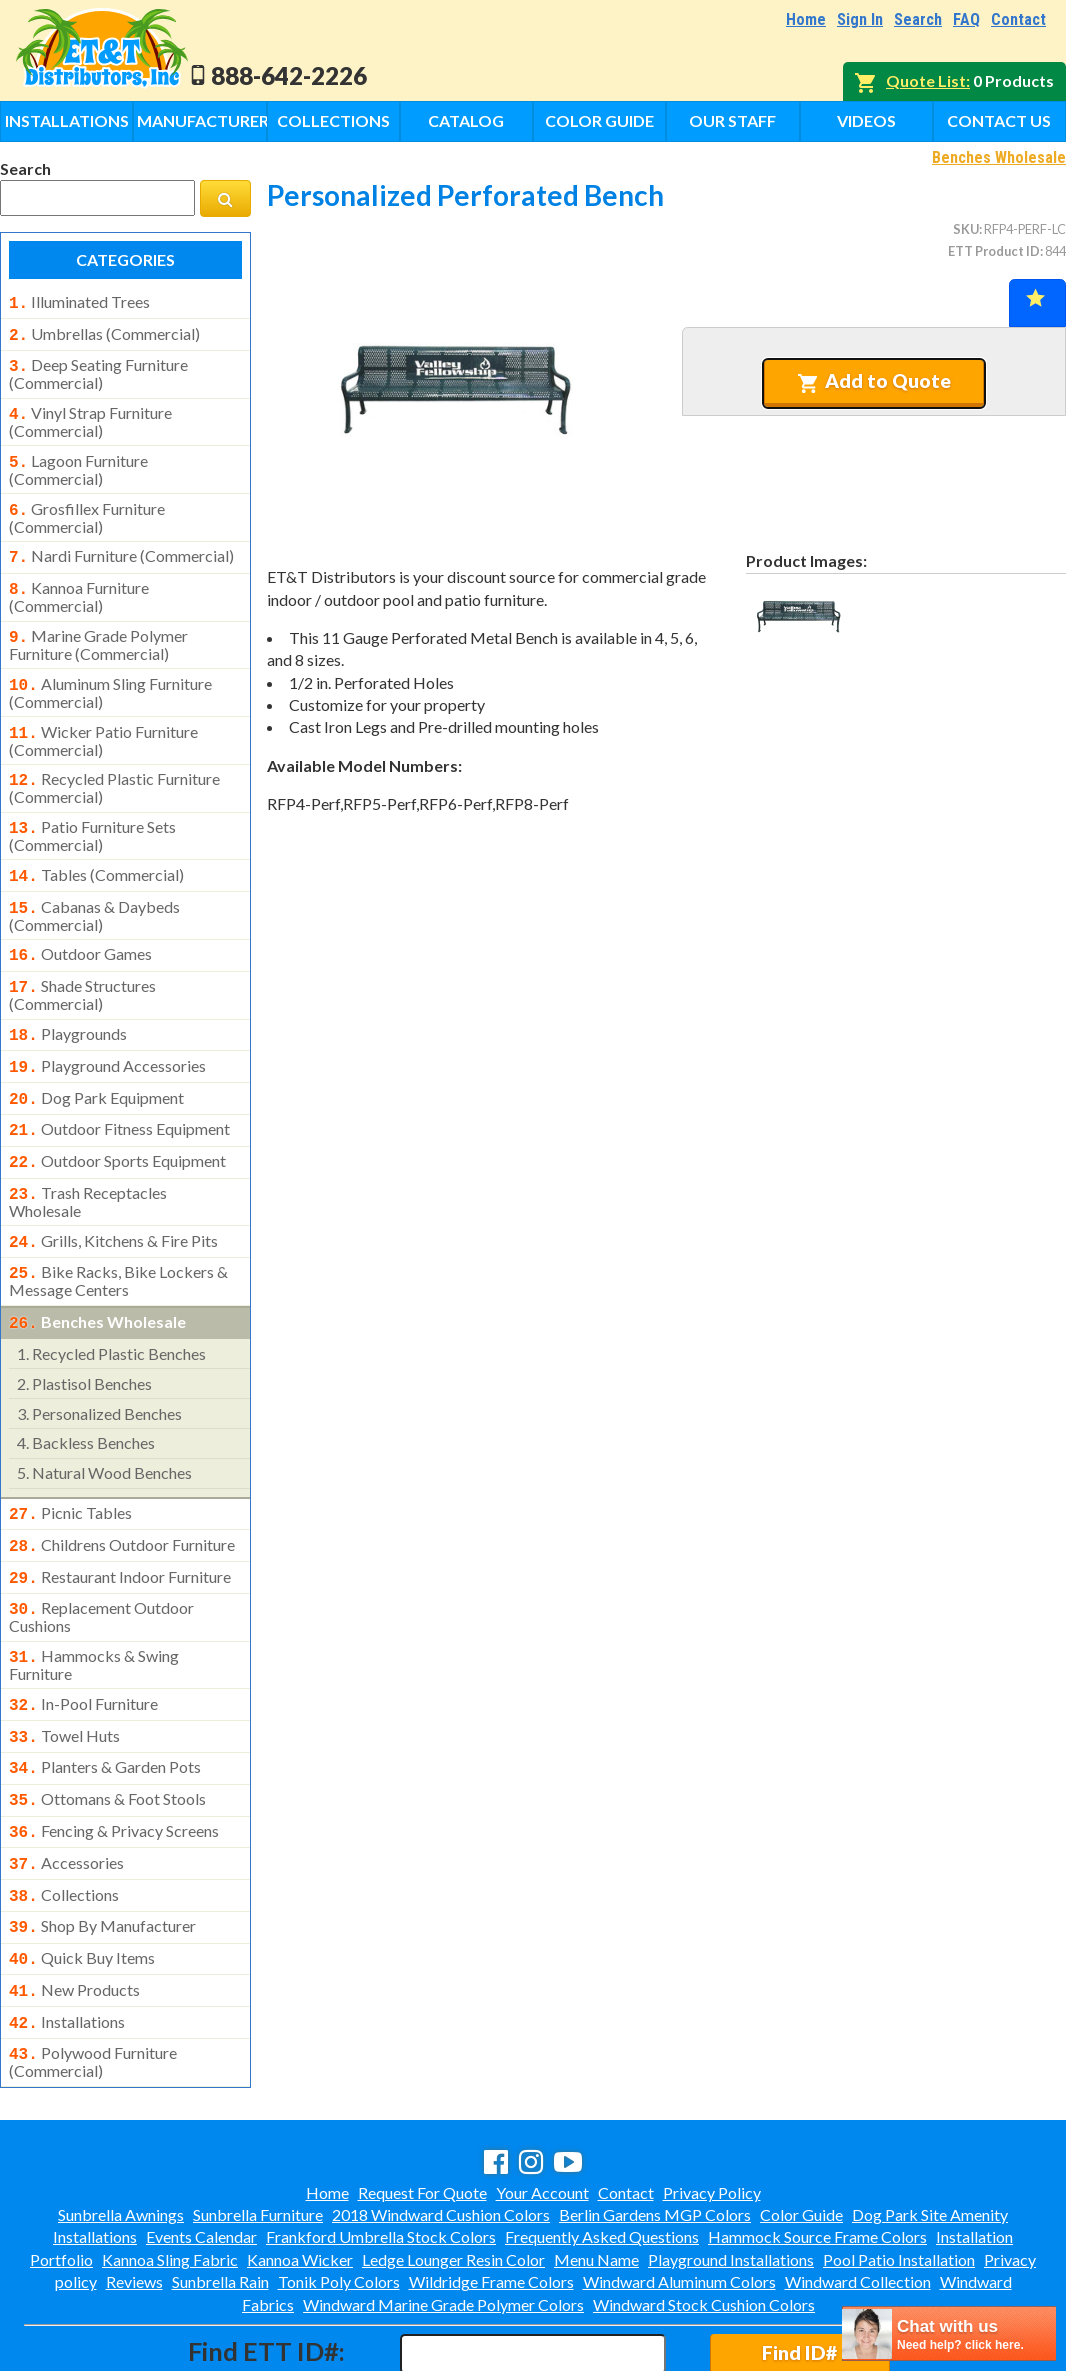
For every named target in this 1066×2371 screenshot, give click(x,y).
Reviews (134, 2195)
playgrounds (68, 1000)
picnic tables (70, 1461)
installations (67, 1940)
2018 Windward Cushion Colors (441, 2128)
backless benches (86, 1390)
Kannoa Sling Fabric (170, 2173)
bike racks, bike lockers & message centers (118, 1231)
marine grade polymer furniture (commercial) (98, 627)
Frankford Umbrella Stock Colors (381, 2150)
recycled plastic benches (111, 1301)
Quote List (926, 80)
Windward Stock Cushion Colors (704, 2218)
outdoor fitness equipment (119, 1089)
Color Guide (599, 120)
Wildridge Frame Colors (491, 2195)
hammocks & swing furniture (94, 1603)
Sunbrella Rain (220, 2195)
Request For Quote (422, 2106)
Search (918, 19)
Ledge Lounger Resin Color (453, 2173)
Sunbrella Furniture (258, 2128)
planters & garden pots (105, 1701)
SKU (966, 229)
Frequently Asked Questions (602, 2150)
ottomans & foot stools (107, 1731)
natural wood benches (104, 1420)
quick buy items (82, 1880)
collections (64, 1821)
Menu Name (596, 2173)
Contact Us (999, 120)
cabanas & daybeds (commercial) (94, 886)
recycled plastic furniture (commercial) (114, 764)
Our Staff (732, 120)
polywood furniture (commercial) (93, 1976)
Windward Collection (858, 2195)
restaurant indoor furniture (120, 1521)
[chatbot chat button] (949, 2333)
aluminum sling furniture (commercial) (110, 673)
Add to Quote (874, 381)
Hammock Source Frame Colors (817, 2150)
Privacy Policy (712, 2106)
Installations (67, 120)
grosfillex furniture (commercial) (87, 506)
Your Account (542, 2106)
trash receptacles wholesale (88, 1156)
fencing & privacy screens (114, 1761)
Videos (866, 120)
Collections (333, 120)
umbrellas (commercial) (104, 332)
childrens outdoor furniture (122, 1491)
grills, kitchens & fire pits (113, 1195)
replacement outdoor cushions (101, 1557)
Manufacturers (201, 120)
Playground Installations (731, 2173)
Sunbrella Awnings (121, 2128)
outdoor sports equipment (117, 1119)
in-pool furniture (83, 1642)
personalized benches (99, 1361)
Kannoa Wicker (300, 2173)
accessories (66, 1791)
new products (74, 1910)
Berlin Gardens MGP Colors (655, 2128)
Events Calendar (201, 2150)
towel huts (64, 1672)
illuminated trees (79, 302)
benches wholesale (97, 1272)
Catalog (466, 120)
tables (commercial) (96, 849)
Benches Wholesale (999, 157)
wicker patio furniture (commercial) (103, 719)
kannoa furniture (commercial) (79, 581)
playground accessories (107, 1030)
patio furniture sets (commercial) (92, 810)
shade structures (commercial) (82, 961)
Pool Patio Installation (899, 2173)
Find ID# (799, 2266)
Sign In (860, 19)
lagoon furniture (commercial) (78, 460)
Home (806, 19)
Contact (1018, 19)
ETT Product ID (994, 251)
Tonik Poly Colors (339, 2195)
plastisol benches (84, 1331)
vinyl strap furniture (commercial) (90, 414)
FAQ (966, 19)
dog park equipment (96, 1060)
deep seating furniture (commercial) (98, 368)
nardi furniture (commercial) (121, 544)
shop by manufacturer (102, 1850)
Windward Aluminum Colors (679, 2195)
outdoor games (80, 924)
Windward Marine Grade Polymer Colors (443, 2218)
